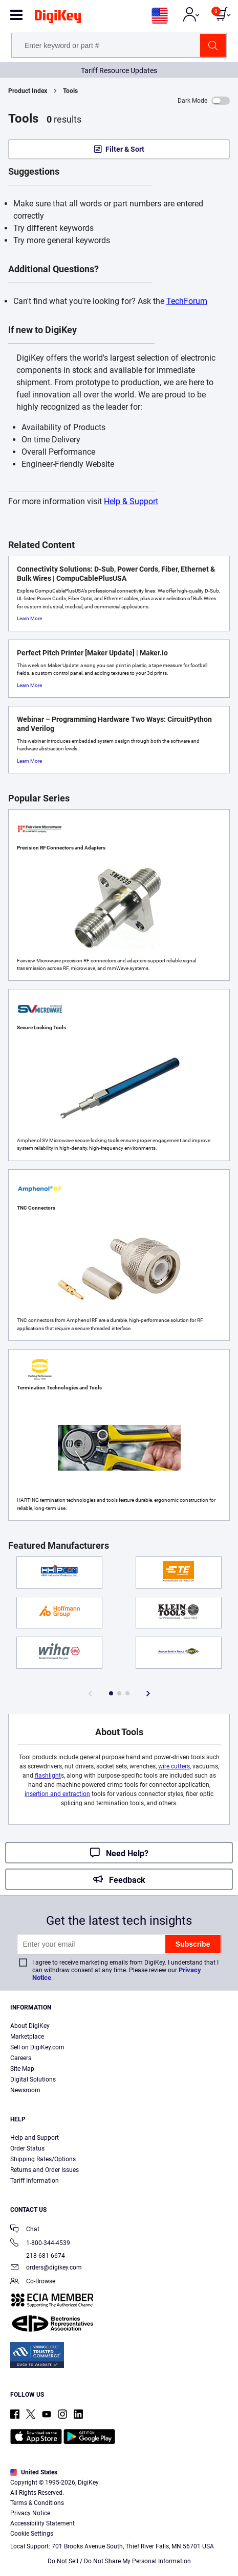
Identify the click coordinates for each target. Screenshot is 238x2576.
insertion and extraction (57, 1794)
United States (33, 2472)
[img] (58, 18)
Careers (20, 2058)
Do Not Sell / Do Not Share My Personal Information (119, 2561)
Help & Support (131, 501)
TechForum (186, 301)
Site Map (22, 2068)
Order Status (27, 2148)
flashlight (48, 1775)
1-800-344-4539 (40, 2244)
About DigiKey (30, 2025)
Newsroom (25, 2090)
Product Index (27, 90)
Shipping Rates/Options (43, 2159)
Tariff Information (34, 2180)
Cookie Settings (31, 2533)
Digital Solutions (33, 2079)
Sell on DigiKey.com (37, 2047)
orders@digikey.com (46, 2268)
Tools (70, 90)
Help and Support (34, 2137)
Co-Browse (32, 2282)
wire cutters (174, 1766)
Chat (24, 2230)
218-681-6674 (37, 2255)
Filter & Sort (124, 149)
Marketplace (27, 2036)
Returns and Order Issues (44, 2169)
